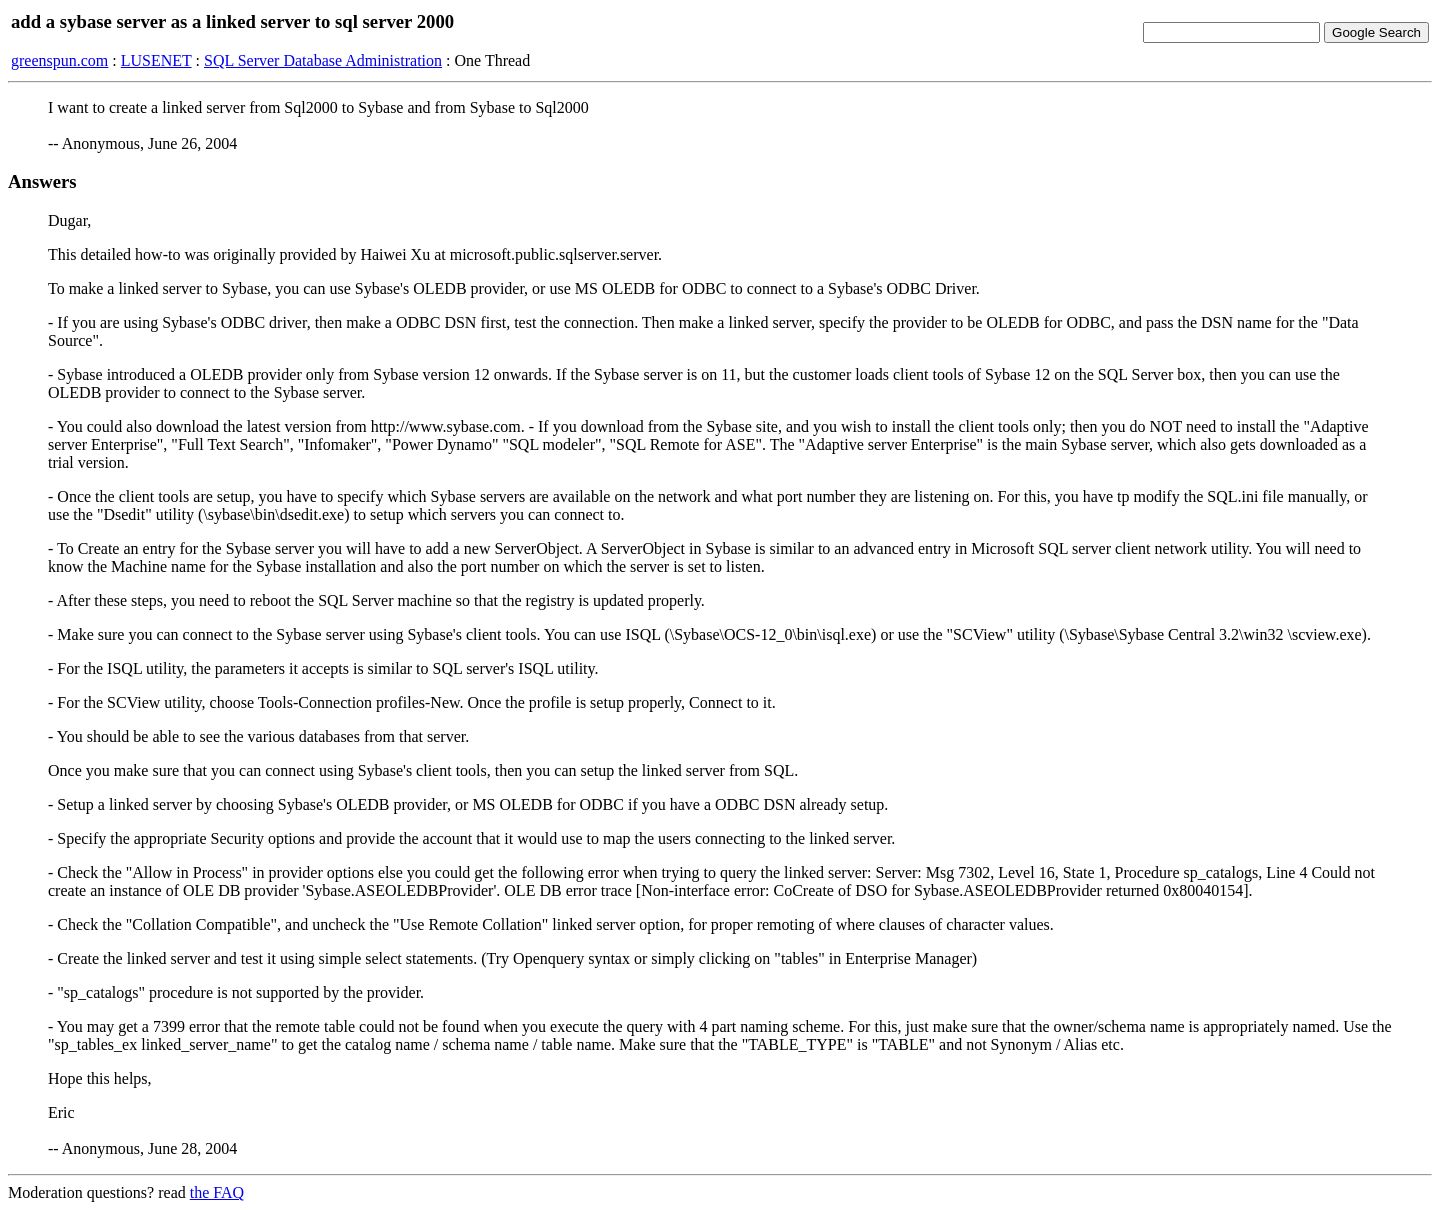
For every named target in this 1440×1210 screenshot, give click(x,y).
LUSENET (156, 60)
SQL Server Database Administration (323, 60)
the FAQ (217, 1192)
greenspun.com (59, 60)
